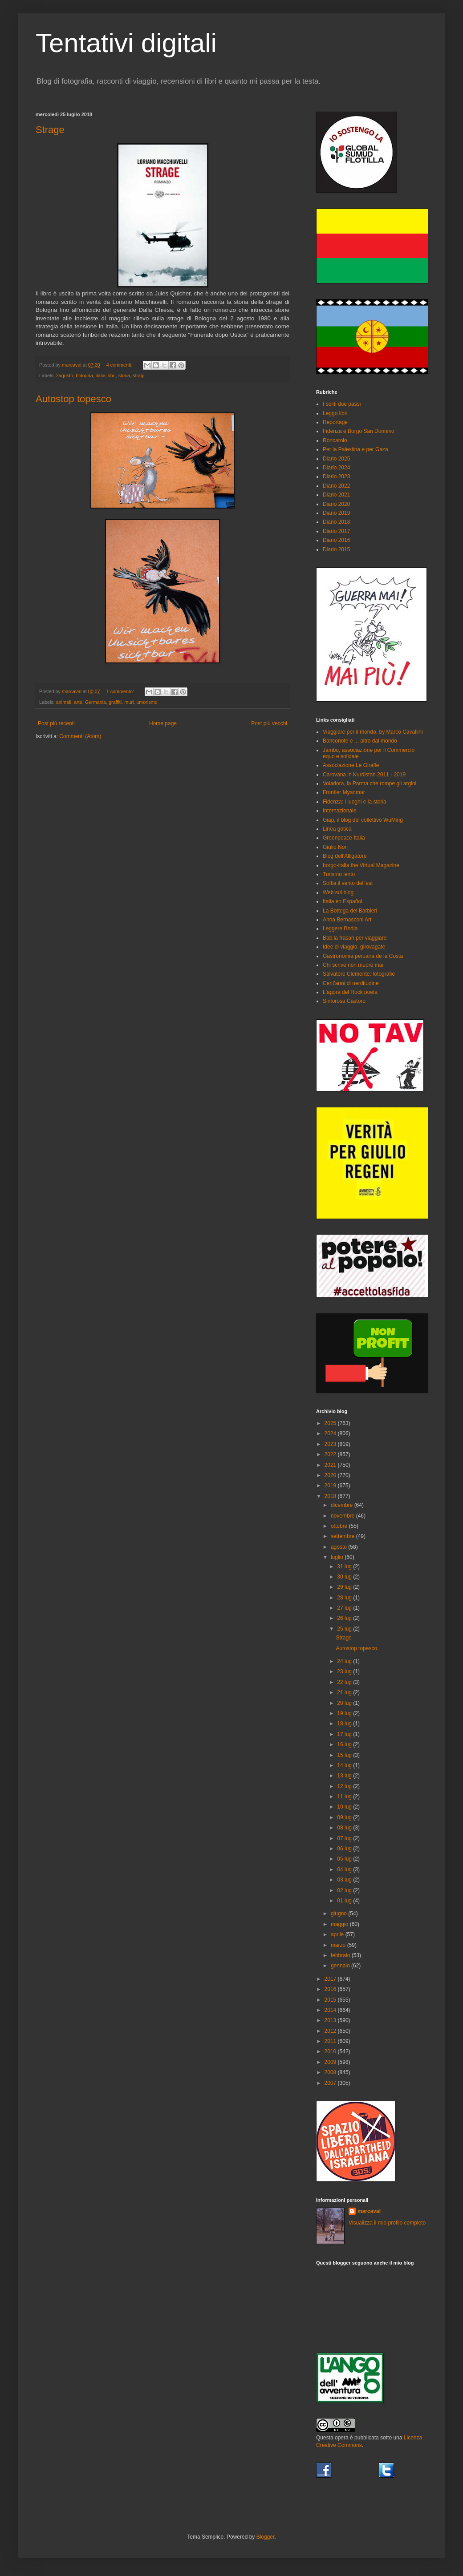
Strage (50, 129)
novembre (343, 1516)
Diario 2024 (336, 467)
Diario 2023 (336, 476)
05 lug (345, 1859)
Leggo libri (335, 413)
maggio (340, 1924)
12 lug (345, 1786)
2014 (331, 2010)
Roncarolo (335, 440)
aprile (338, 1934)
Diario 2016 (336, 540)
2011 (331, 2041)
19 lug (345, 1713)
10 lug (345, 1807)
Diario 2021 (336, 495)
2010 (331, 2051)
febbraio (341, 1955)
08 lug (345, 1828)
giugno (339, 1913)
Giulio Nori (335, 847)
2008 (331, 2072)
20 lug (345, 1703)
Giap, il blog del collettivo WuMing (363, 820)
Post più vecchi (269, 723)
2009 (331, 2062)
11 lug (345, 1796)
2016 (331, 1989)
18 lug (345, 1723)
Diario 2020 (336, 504)
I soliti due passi (342, 404)
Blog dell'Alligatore (344, 856)
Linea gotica (337, 829)
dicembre (342, 1505)
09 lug (345, 1817)
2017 (331, 1979)
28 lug (345, 1598)
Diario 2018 (336, 522)
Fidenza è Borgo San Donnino (358, 431)
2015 (331, 2000)
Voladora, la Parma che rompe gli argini (369, 783)
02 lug (345, 1890)
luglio (338, 1557)
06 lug (345, 1848)
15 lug (345, 1755)
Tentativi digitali (126, 43)
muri (129, 702)
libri (112, 375)
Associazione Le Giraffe (351, 765)
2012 (331, 2031)
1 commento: (120, 691)
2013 (331, 2020)
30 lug (345, 1577)
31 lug (345, 1566)
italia (101, 375)
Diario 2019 (336, 513)
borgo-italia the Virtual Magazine (361, 865)
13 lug (345, 1776)
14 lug (345, 1765)
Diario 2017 (336, 531)
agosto (339, 1547)
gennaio (341, 1965)
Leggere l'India (340, 928)
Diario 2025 (336, 459)
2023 (331, 1444)
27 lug (345, 1608)
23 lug (345, 1671)
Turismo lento (339, 874)
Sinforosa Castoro (344, 1001)
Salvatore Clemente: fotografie (359, 974)
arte (78, 702)
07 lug (345, 1838)
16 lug (345, 1744)
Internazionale (339, 811)
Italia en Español (342, 901)
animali (63, 702)
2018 (331, 1496)
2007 (331, 2083)
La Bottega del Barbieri (350, 911)
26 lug (345, 1618)
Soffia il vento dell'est (348, 883)
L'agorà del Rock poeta (350, 992)
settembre (343, 1536)
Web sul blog (338, 892)
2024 (331, 1433)
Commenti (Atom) (80, 736)
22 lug (345, 1682)
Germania (95, 702)
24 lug (345, 1661)
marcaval (369, 2211)
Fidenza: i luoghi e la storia (354, 802)
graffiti (115, 702)
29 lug (345, 1587)
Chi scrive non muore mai (353, 965)
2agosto (64, 375)
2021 (331, 1465)
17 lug (345, 1734)
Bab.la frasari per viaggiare (354, 938)
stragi (138, 375)
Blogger (265, 2537)
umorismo (146, 702)
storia (124, 375)
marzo (339, 1945)
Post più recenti (56, 723)
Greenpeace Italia (344, 838)
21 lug (345, 1692)
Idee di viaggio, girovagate (354, 947)
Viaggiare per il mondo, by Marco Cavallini (373, 732)
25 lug (345, 1629)
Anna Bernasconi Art (347, 920)
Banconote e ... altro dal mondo (360, 741)
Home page (163, 723)
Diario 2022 (336, 486)
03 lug (345, 1880)
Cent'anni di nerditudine (351, 983)
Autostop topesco (73, 398)
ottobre (340, 1526)
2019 (331, 1485)
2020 (331, 1475)
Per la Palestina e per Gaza (355, 449)
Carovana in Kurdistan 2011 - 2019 (364, 774)
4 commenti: (120, 364)
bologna (84, 375)
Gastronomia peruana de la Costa (363, 956)
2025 (331, 1423)
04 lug (345, 1869)
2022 (331, 1454)
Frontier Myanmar (344, 792)
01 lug (345, 1901)
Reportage (335, 422)
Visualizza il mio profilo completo (387, 2223)
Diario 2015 (336, 549)
